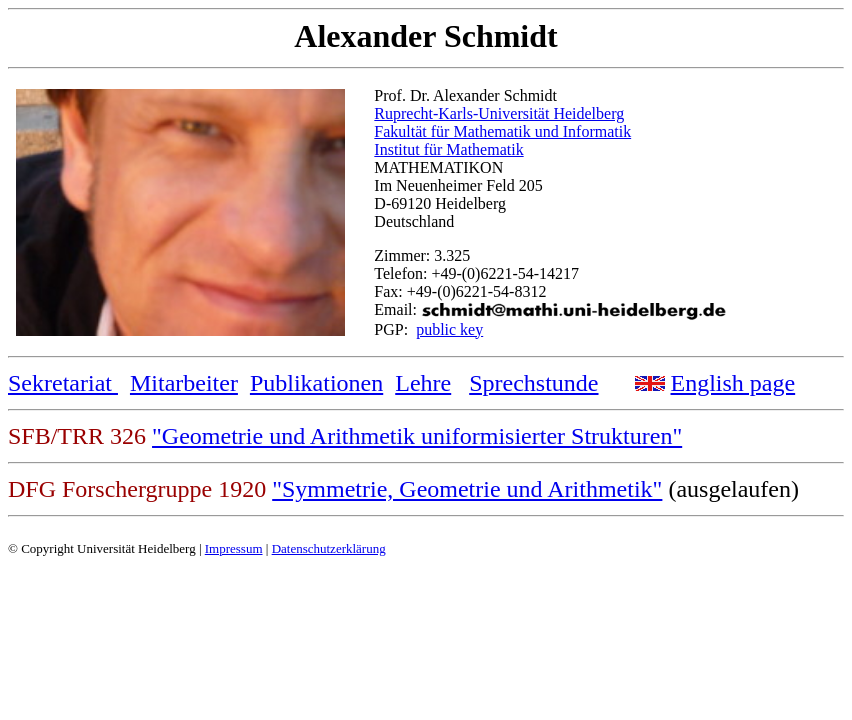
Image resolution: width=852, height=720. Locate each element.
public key (449, 329)
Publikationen (316, 383)
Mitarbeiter (184, 383)
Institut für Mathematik (448, 149)
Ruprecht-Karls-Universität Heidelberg (499, 113)
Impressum (234, 548)
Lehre (423, 383)
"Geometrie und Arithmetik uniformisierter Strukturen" (417, 436)
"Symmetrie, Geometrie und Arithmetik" (467, 489)
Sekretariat (63, 383)
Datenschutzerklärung (329, 548)
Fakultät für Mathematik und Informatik (502, 131)
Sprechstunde (533, 383)
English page (733, 383)
